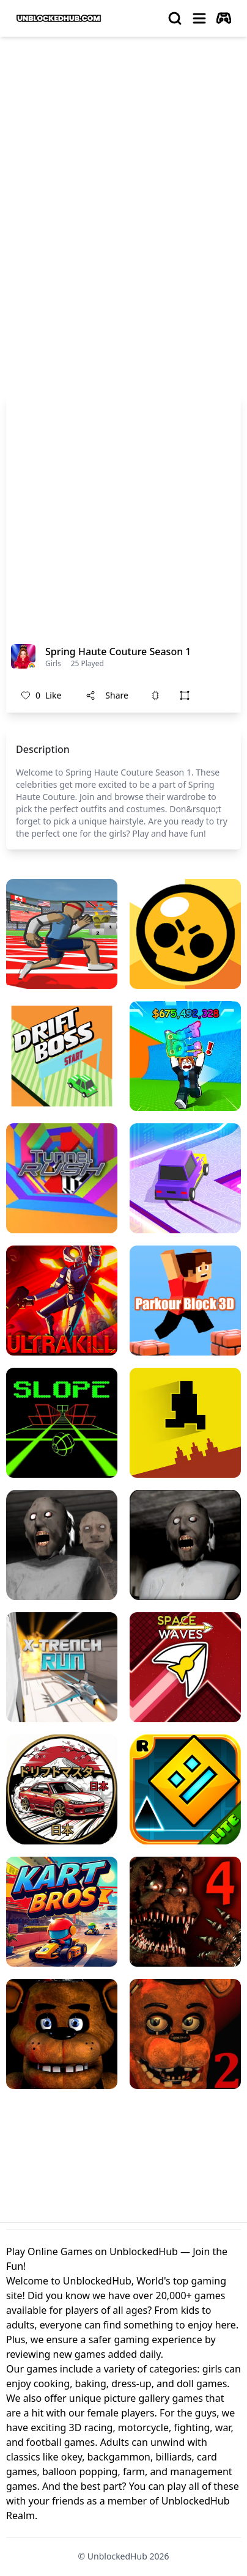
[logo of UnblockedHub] (58, 18)
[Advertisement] (123, 176)
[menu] (199, 18)
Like (41, 695)
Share (107, 695)
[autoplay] (223, 18)
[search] (175, 18)
